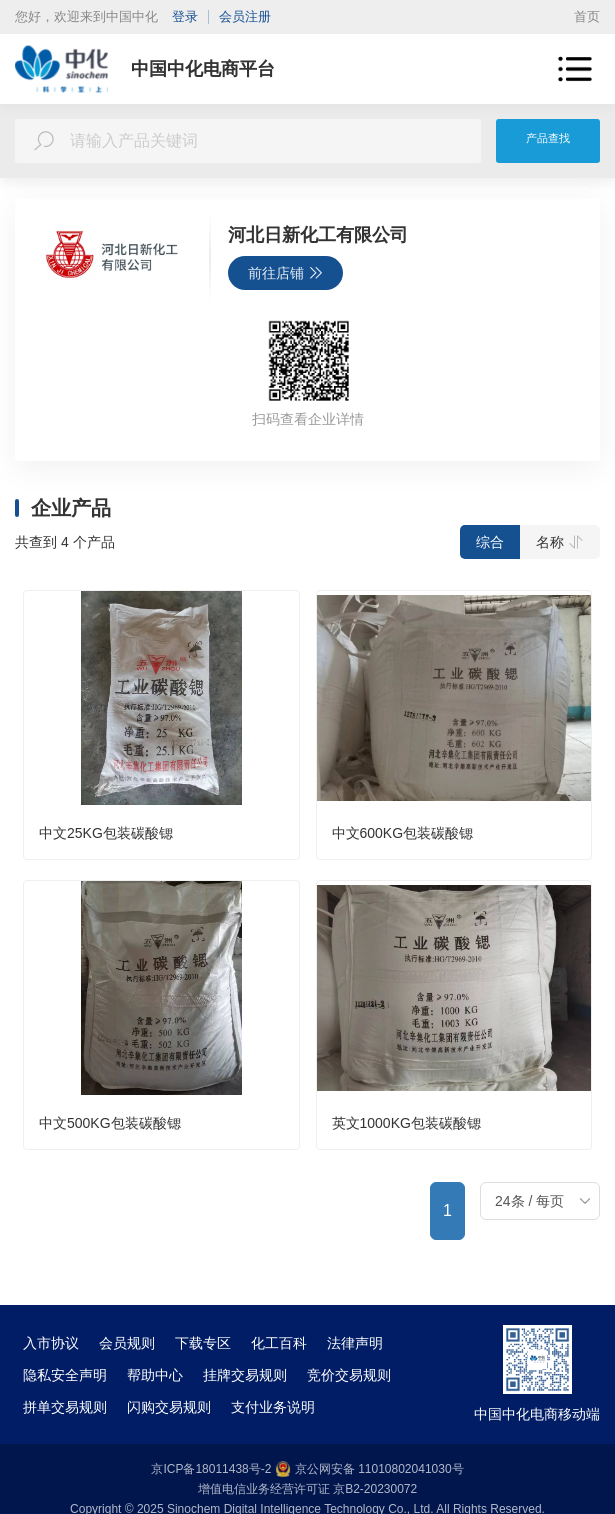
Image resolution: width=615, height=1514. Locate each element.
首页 (587, 16)
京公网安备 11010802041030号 (369, 1469)
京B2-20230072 (375, 1489)
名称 (560, 542)
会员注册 (245, 16)
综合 (490, 542)
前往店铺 (285, 273)
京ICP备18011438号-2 (211, 1469)
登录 (185, 16)
